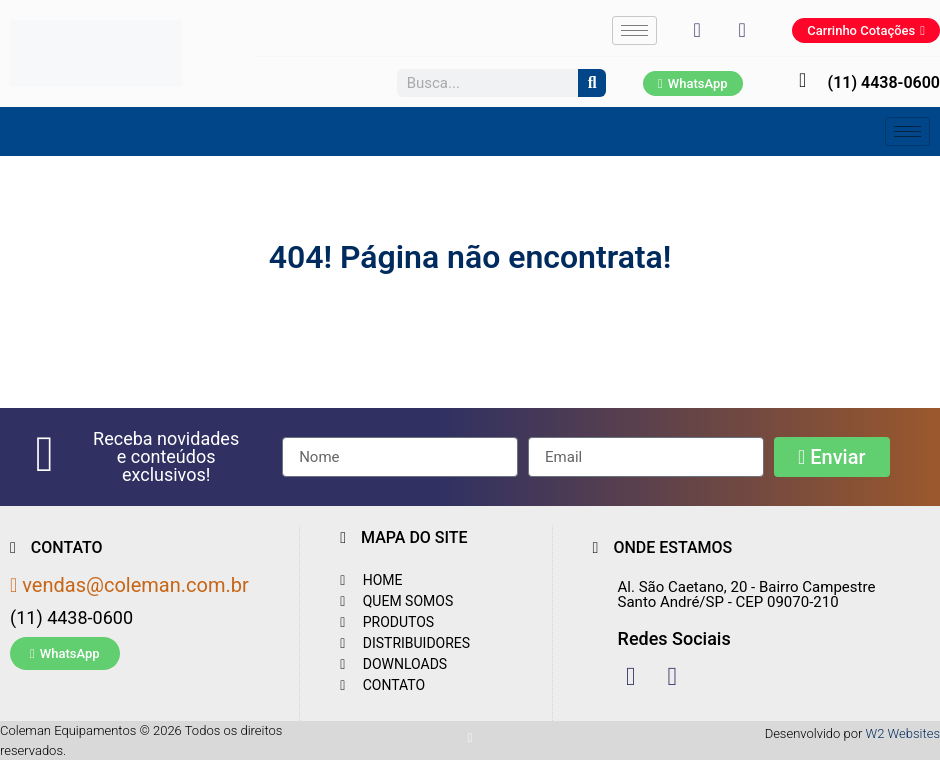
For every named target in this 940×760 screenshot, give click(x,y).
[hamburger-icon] (634, 30)
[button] (166, 457)
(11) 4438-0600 (884, 82)
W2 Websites (903, 733)
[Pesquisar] (592, 83)
